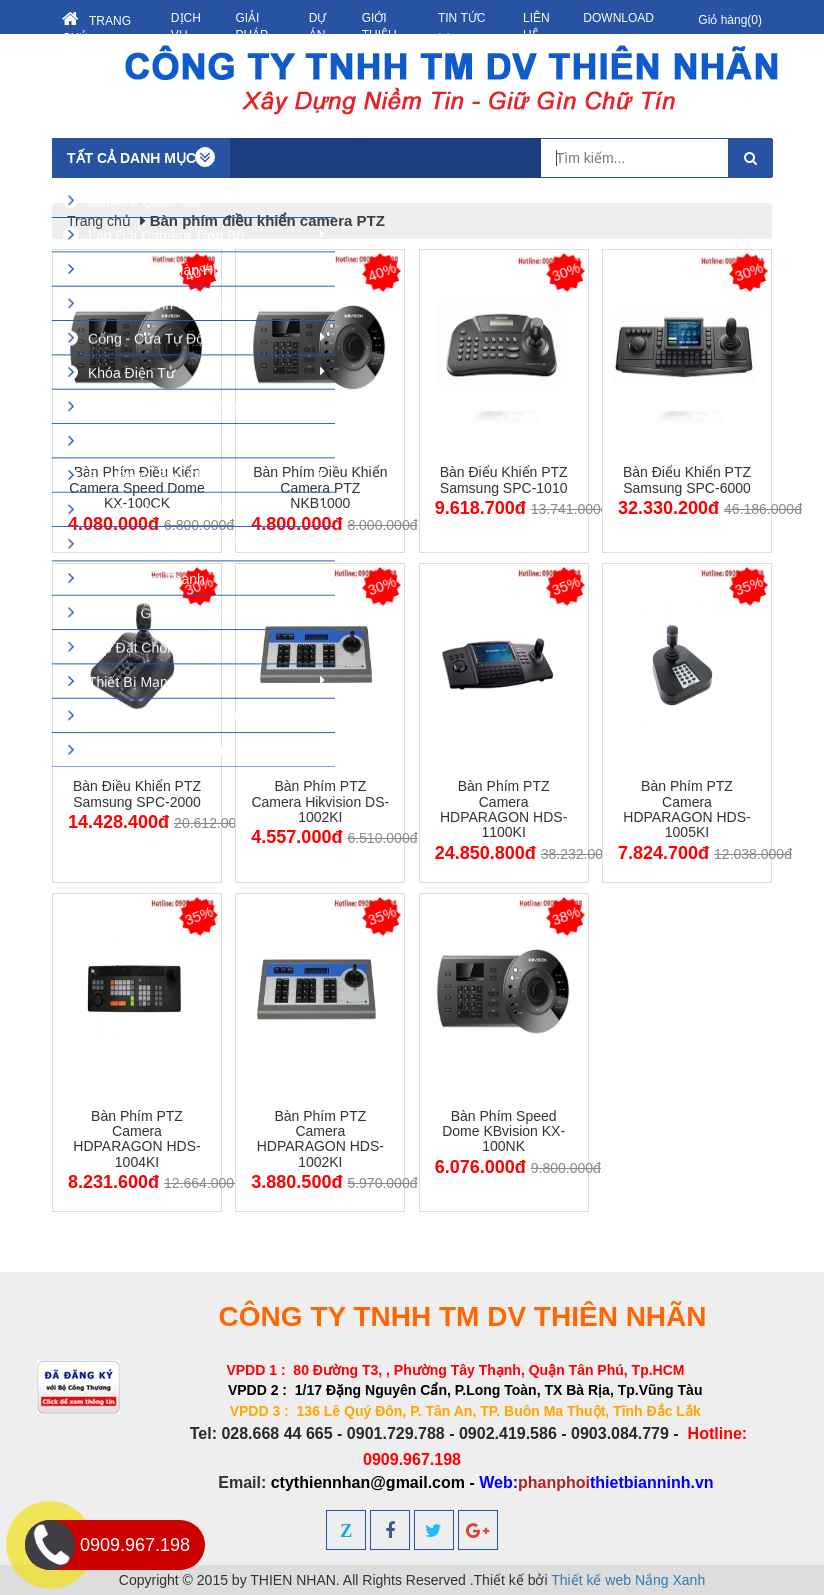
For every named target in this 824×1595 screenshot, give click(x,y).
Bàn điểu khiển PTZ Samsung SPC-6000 (687, 479)
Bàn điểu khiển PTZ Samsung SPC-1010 (504, 479)
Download (618, 18)
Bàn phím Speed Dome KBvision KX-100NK (503, 1131)
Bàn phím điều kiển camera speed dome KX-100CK (136, 487)
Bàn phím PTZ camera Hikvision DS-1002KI (320, 801)
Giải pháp (251, 26)
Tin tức (461, 28)
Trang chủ (96, 27)
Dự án (318, 26)
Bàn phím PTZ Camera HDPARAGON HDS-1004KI (136, 1139)
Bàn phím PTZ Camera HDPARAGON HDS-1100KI (503, 809)
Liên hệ (536, 26)
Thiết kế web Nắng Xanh (628, 1580)
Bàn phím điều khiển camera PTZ (267, 220)
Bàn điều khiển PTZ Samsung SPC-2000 (137, 793)
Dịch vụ (186, 26)
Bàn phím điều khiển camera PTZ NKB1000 (320, 487)
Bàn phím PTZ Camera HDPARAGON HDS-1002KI (320, 1139)
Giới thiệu (379, 26)
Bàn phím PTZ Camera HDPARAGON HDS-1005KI (686, 809)
